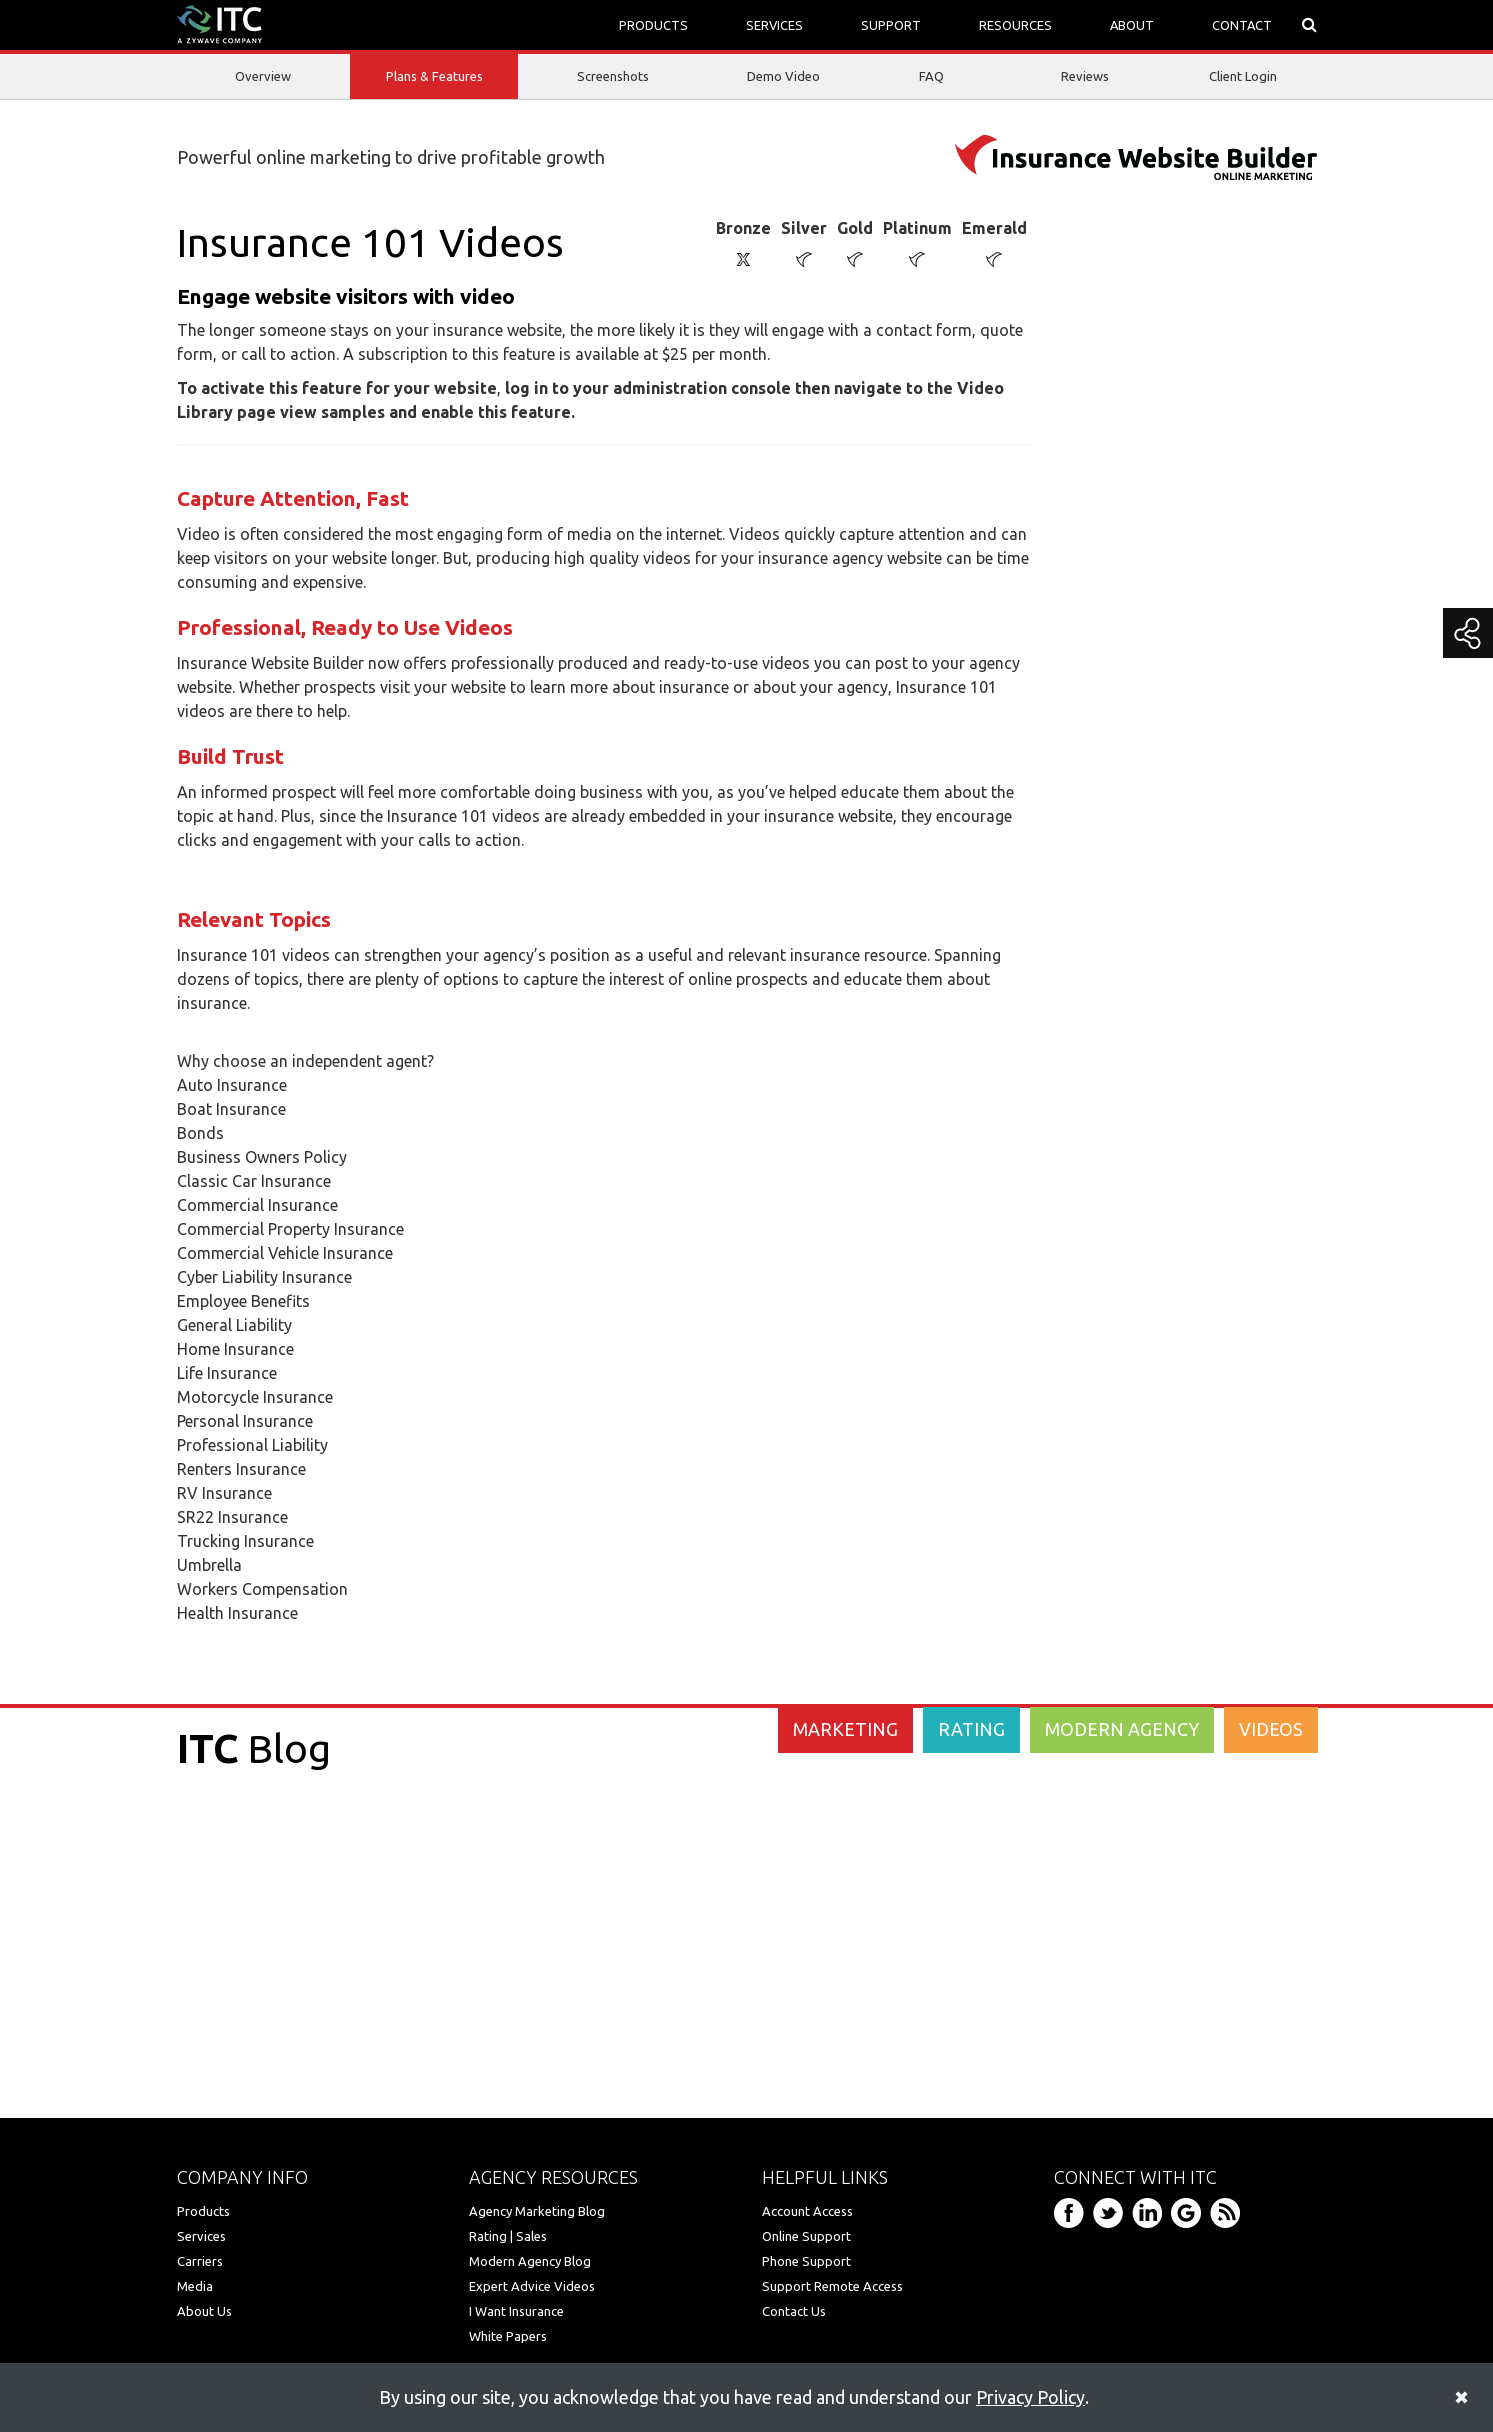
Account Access (807, 2211)
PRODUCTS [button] (653, 25)
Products (203, 2211)
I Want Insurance (516, 2311)
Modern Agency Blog (530, 2261)
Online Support (806, 2236)
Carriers (200, 2261)
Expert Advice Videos (532, 2286)
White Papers (508, 2336)
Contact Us (794, 2311)
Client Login (1243, 76)
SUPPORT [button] (891, 25)
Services (201, 2236)
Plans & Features (434, 78)
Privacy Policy (1030, 2397)
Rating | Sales (508, 2236)
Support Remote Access (832, 2286)
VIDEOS (1271, 1729)
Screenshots (613, 76)
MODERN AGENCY (1122, 1729)
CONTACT (1242, 25)
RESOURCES (1015, 25)
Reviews (1085, 76)
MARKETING (845, 1729)
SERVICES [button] (774, 25)
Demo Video (783, 76)
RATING (971, 1729)
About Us (204, 2311)
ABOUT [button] (1132, 25)
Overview (263, 76)
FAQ (931, 76)
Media (195, 2286)
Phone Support (806, 2261)
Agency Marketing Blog (537, 2211)
